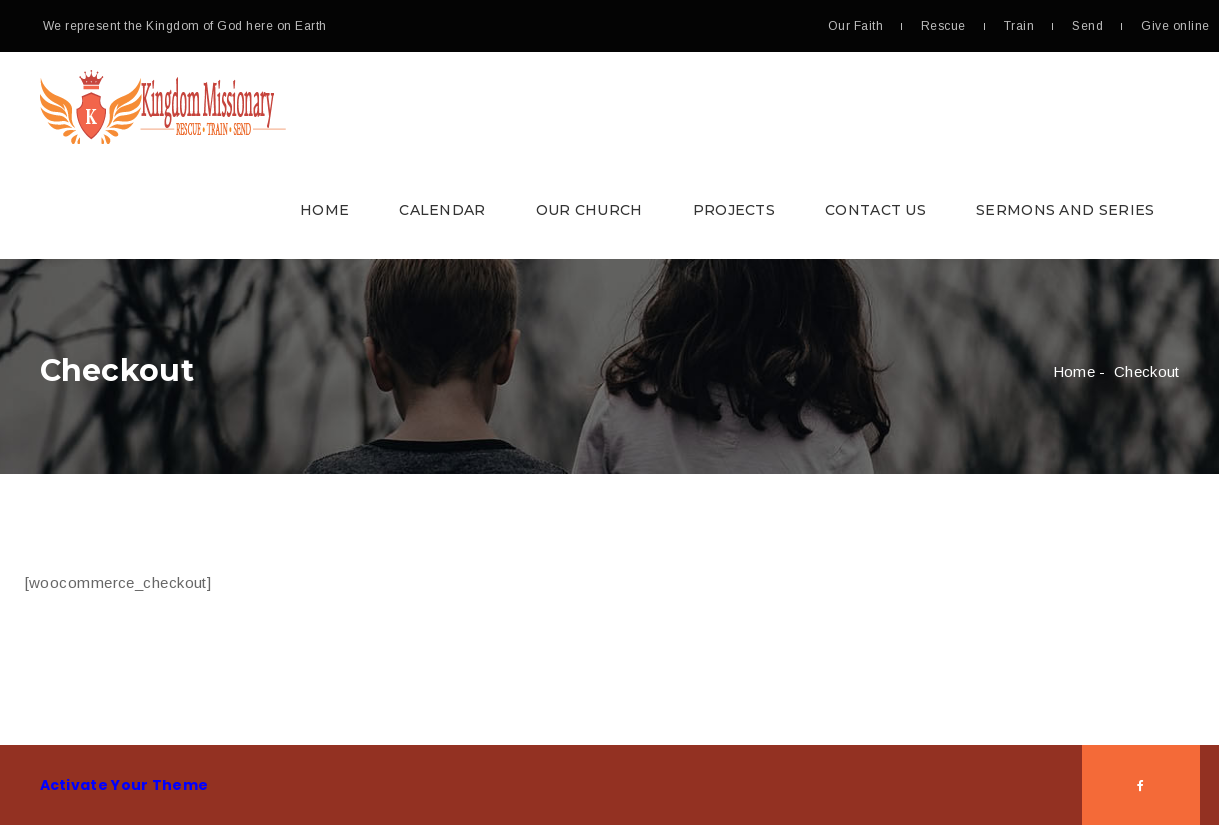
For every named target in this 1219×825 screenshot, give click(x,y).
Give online (1175, 26)
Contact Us (875, 210)
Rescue (943, 26)
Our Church (589, 210)
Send (1087, 26)
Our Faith (855, 26)
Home (324, 210)
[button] (610, 155)
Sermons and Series (1065, 210)
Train (1019, 26)
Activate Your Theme (124, 785)
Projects (734, 210)
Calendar (442, 210)
